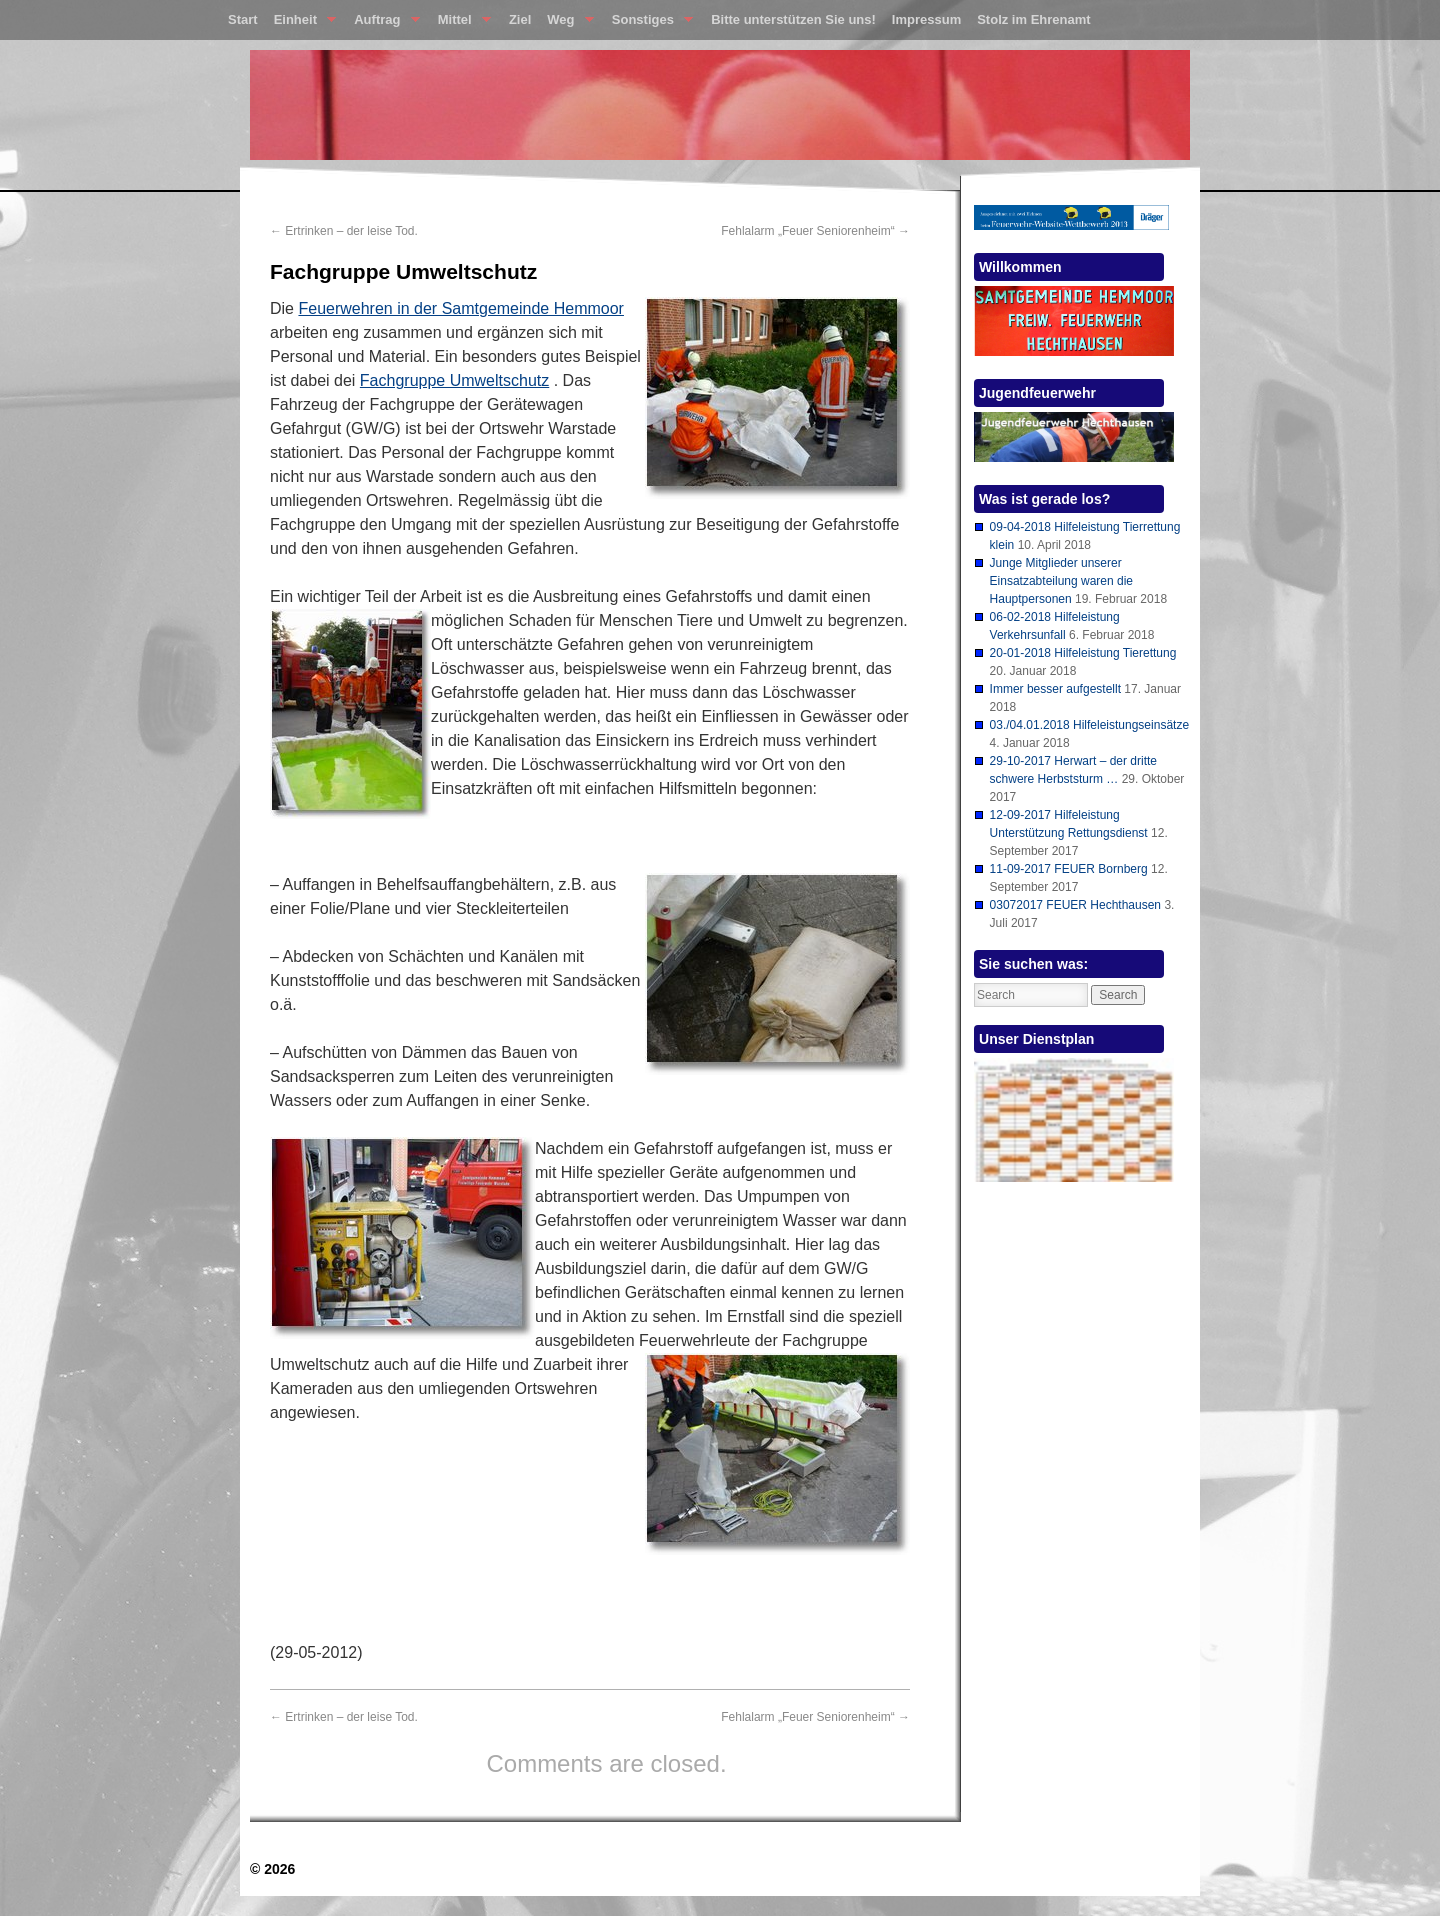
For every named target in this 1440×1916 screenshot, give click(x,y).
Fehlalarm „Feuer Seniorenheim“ (815, 231)
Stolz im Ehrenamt (1033, 19)
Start (243, 19)
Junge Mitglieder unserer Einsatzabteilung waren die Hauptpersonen (1061, 581)
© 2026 (272, 1869)
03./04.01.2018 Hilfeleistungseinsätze (1089, 725)
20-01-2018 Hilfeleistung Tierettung (1083, 653)
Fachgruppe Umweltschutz (454, 380)
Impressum (926, 19)
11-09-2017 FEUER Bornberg (1069, 869)
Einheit (301, 24)
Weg (566, 24)
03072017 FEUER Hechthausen (1075, 905)
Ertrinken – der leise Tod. (344, 231)
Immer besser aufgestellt (1055, 689)
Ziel (520, 19)
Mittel (460, 24)
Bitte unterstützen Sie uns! (793, 19)
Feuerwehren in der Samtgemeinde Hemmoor (460, 308)
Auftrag (382, 24)
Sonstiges (648, 24)
